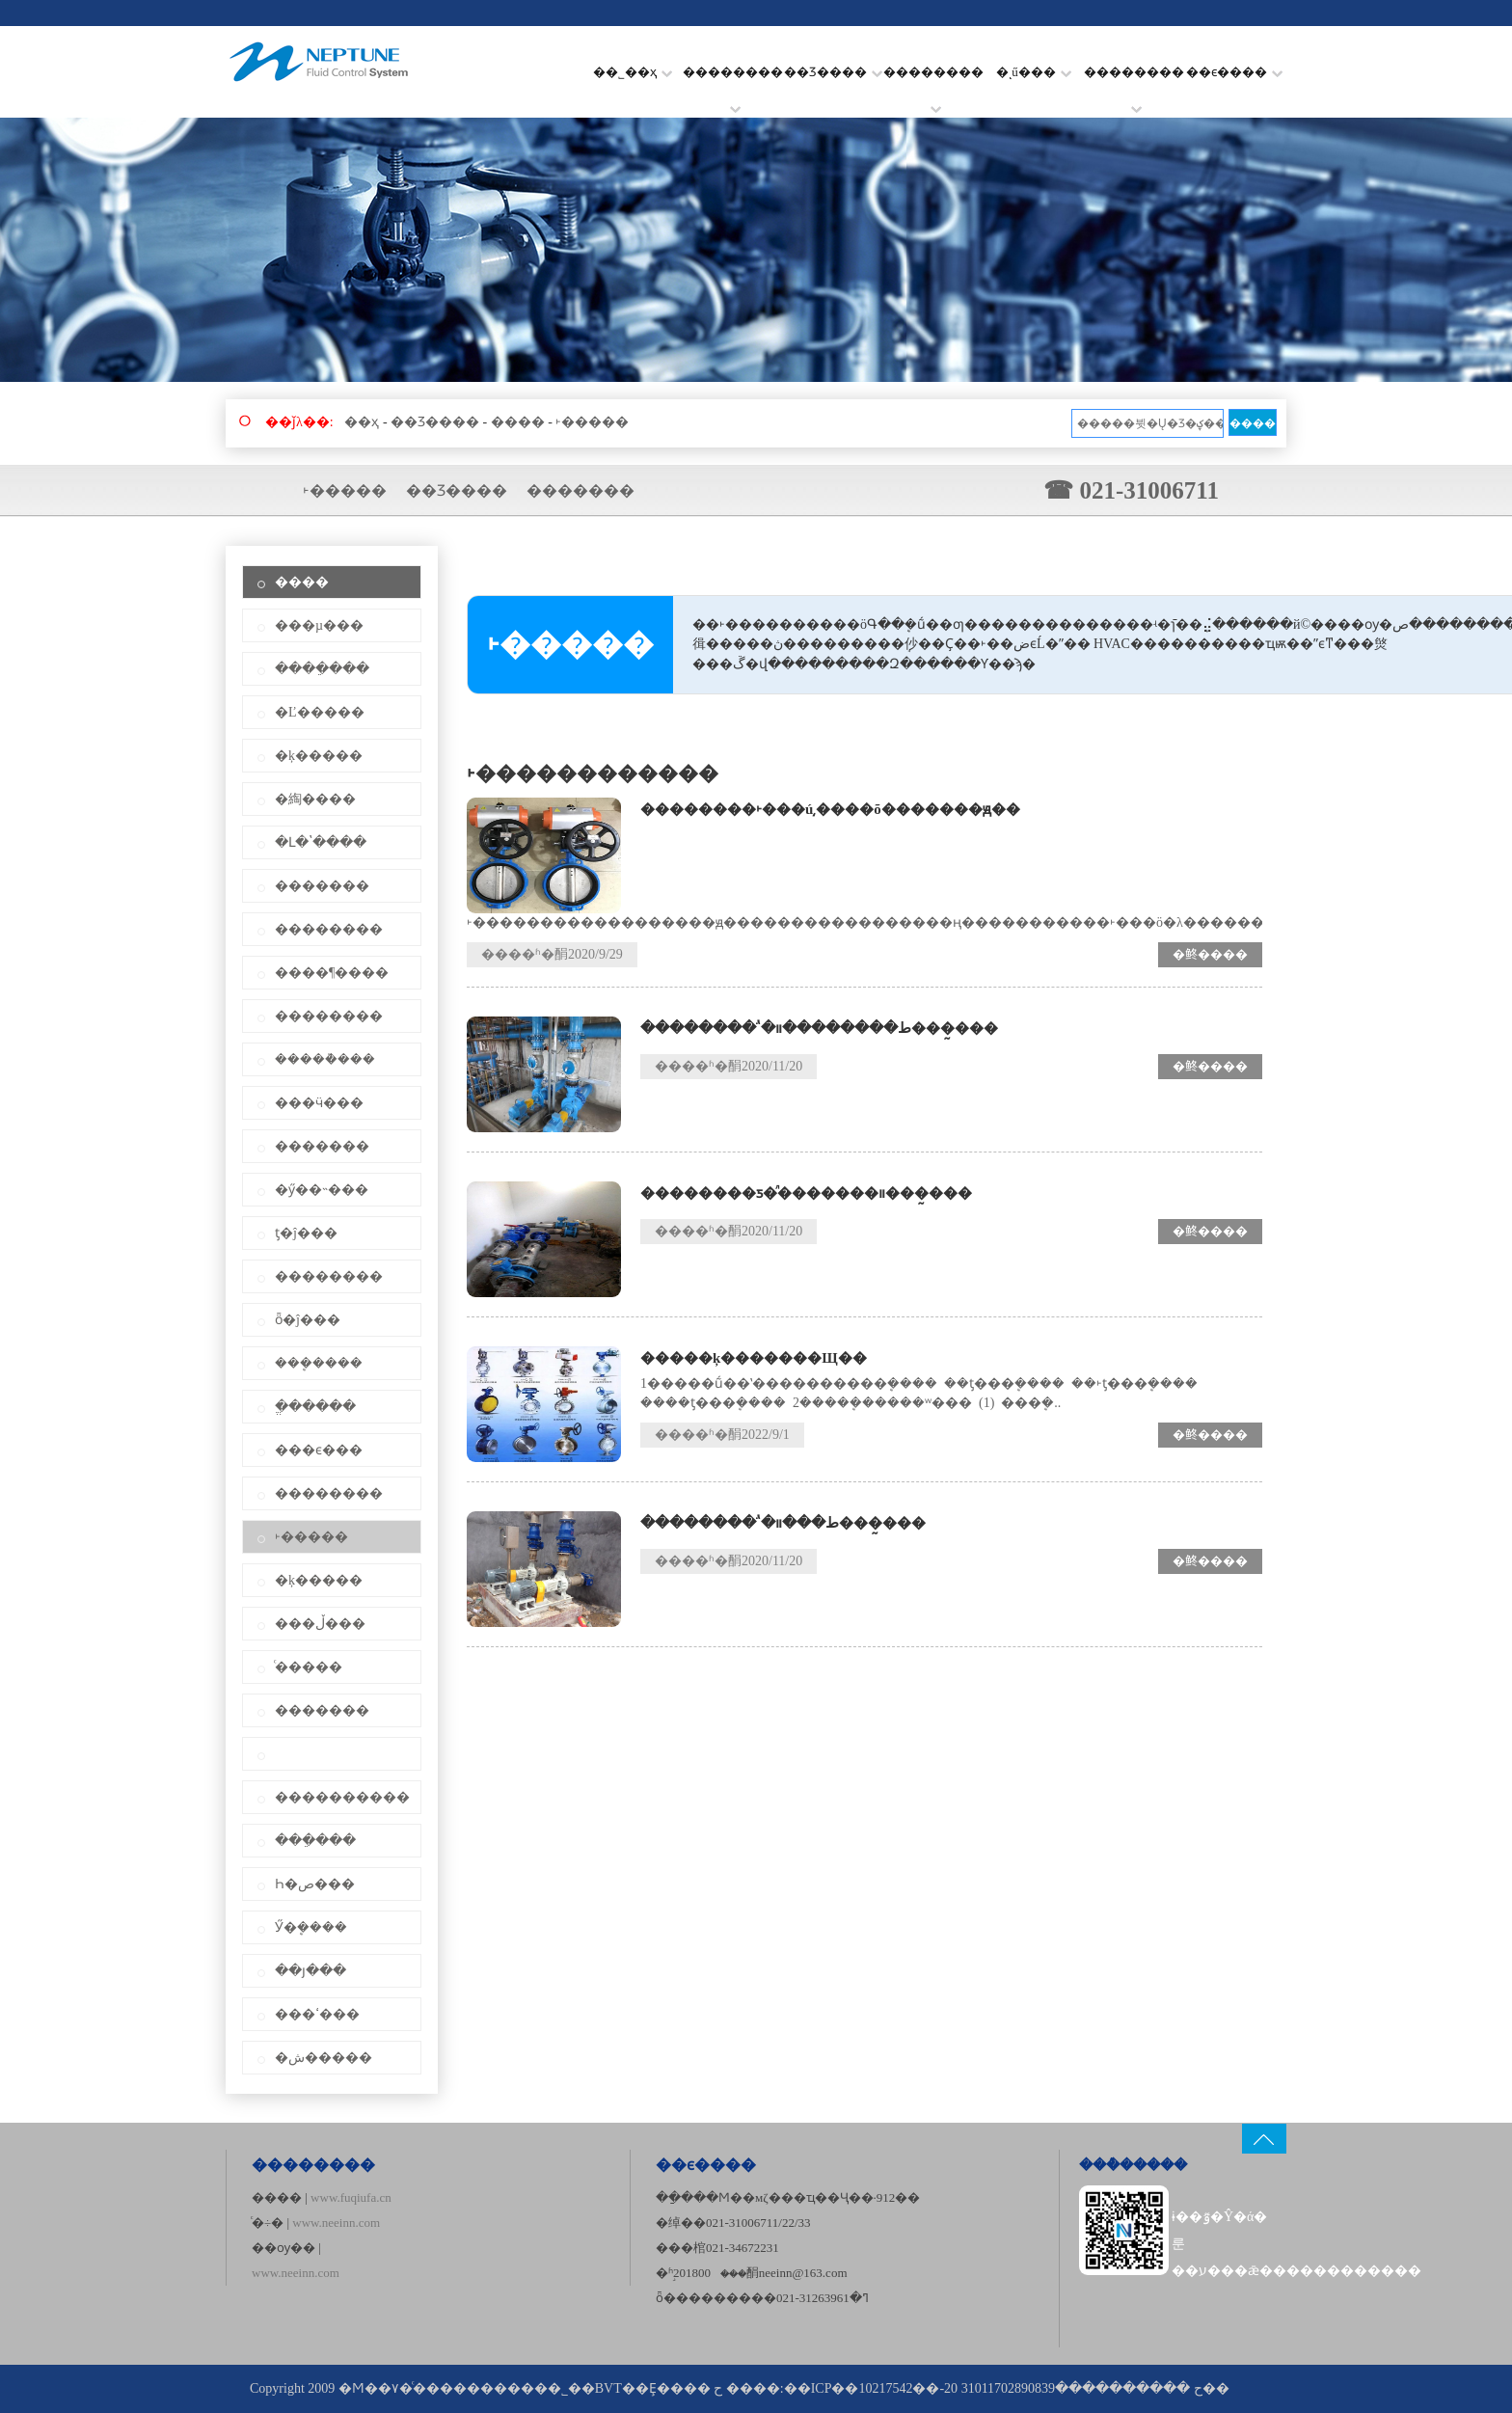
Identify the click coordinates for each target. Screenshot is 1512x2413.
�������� (733, 84)
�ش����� (323, 2057)
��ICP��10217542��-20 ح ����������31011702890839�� (1006, 2388)
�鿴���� (1210, 954)
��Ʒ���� (833, 72)
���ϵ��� (319, 1450)
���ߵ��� (317, 2014)
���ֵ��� (315, 1840)
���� (518, 422)
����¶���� (332, 972)
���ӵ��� (319, 1103)
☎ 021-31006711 (1131, 490)
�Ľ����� (319, 712)
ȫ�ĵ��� (307, 1320)
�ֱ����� (315, 1406)
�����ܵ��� (325, 1059)
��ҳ (361, 422)
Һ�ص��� (315, 1884)
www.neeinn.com (336, 2222)
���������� (342, 1797)
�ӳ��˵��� (321, 1189)
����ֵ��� (322, 669)
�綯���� (315, 799)
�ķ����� (319, 755)
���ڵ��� (320, 1623)
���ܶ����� (1133, 2164)
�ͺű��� (1033, 72)
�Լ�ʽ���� (320, 842)
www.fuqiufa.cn (351, 2197)
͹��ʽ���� (331, 1754)
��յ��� (310, 1971)
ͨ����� (308, 1667)
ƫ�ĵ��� (306, 1233)
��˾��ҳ (632, 72)
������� (580, 490)
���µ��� (319, 625)
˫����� (592, 422)
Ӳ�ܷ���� (311, 1927)
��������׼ (1134, 84)
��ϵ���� (1234, 72)
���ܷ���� (319, 1363)
